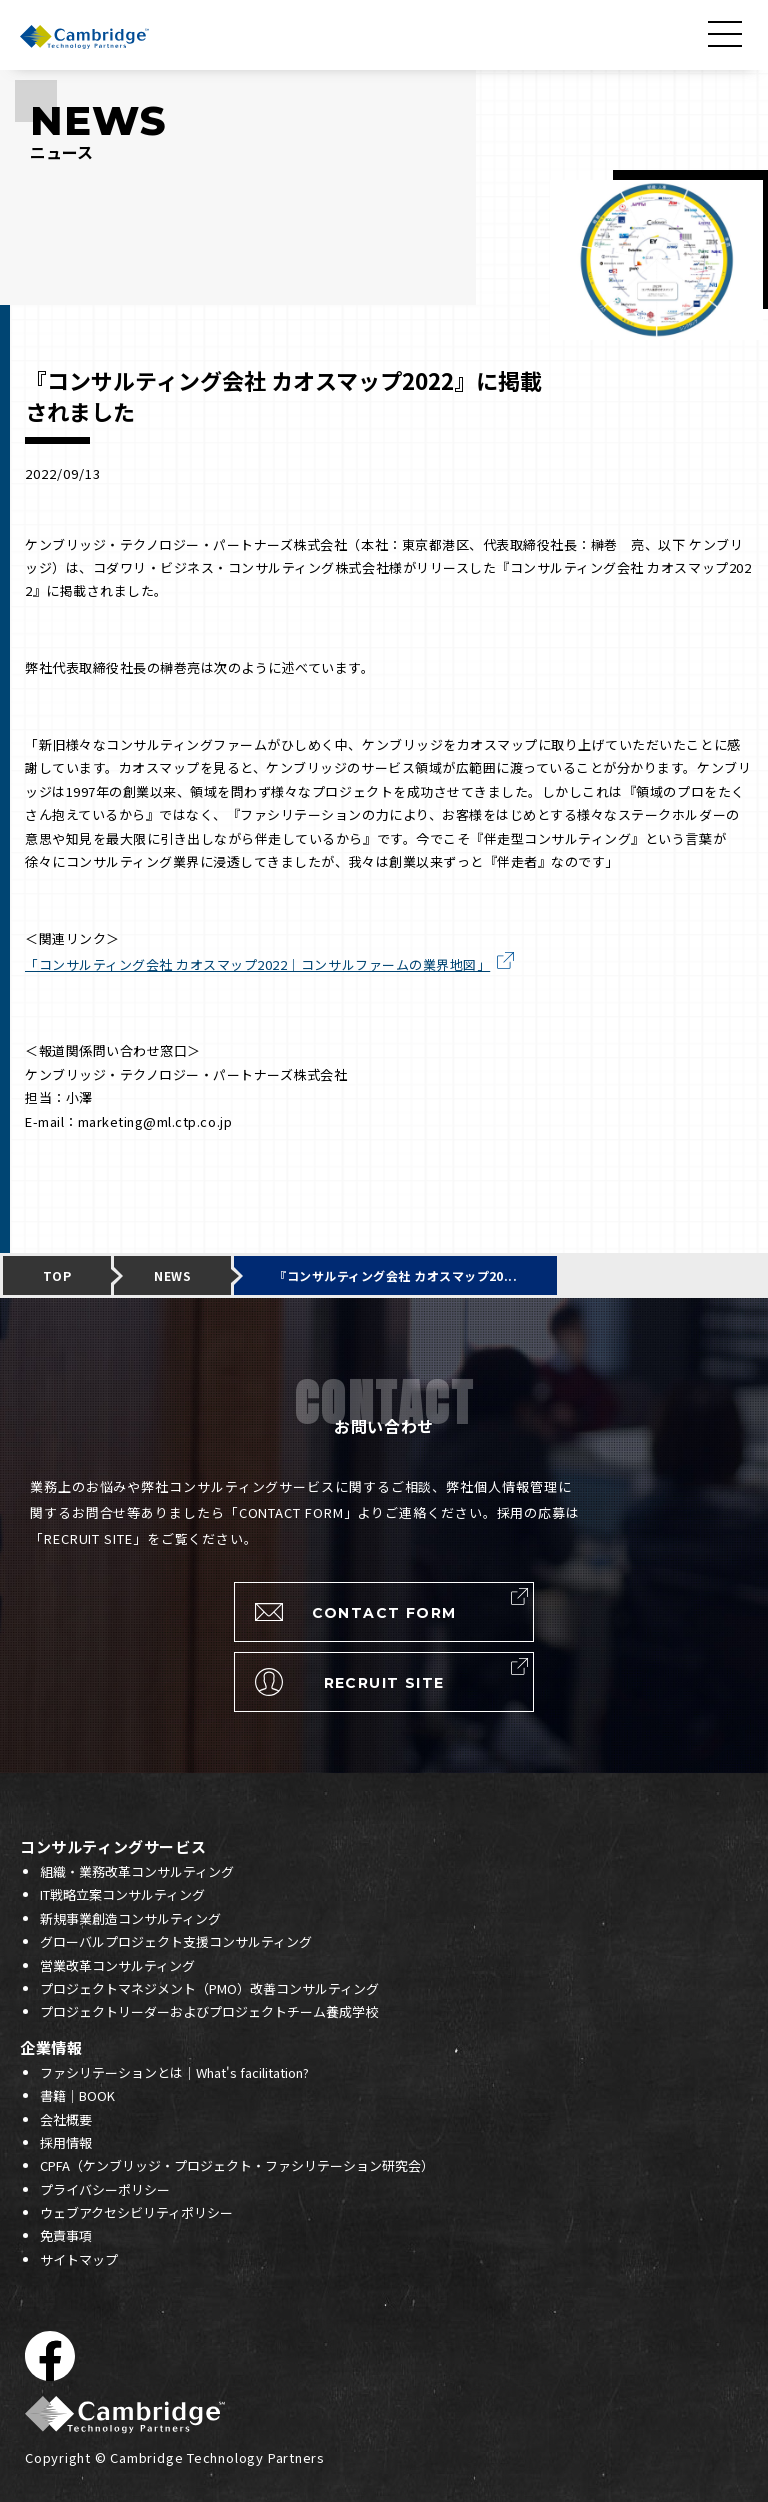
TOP (57, 1275)
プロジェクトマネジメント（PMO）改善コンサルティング (209, 1988)
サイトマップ (79, 2259)
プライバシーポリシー (105, 2189)
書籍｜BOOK (77, 2095)
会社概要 (66, 2119)
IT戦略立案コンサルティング (122, 1894)
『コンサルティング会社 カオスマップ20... (395, 1275)
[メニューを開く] (728, 34)
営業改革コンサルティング (117, 1965)
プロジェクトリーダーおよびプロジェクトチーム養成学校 (209, 2011)
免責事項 (66, 2235)
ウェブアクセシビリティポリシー (136, 2212)
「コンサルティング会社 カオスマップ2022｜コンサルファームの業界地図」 (257, 964)
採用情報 (66, 2142)
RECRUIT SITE (384, 1683)
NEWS (172, 1275)
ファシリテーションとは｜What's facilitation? (174, 2072)
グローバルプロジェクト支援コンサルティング (176, 1941)
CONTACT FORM (384, 1613)
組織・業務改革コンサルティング (137, 1871)
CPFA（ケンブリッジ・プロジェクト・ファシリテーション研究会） (237, 2165)
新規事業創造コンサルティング (130, 1918)
